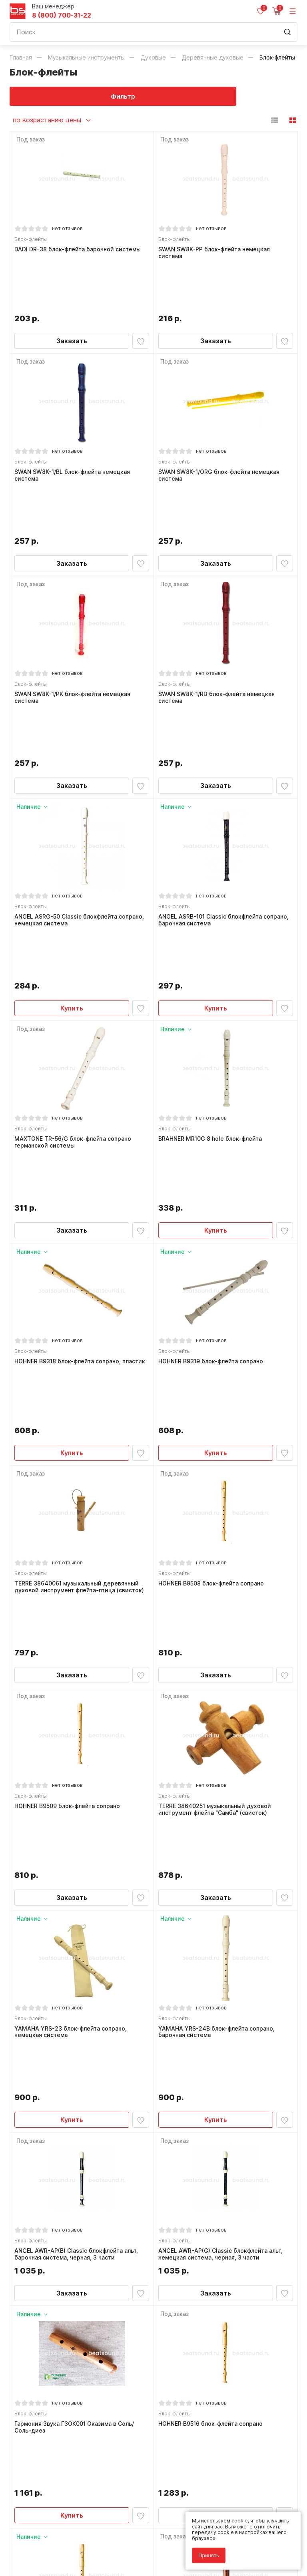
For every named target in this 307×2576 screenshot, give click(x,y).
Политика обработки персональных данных (63, 2537)
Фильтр (82, 96)
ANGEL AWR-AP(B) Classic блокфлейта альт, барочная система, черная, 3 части (78, 1839)
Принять (208, 2555)
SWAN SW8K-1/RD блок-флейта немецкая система (218, 608)
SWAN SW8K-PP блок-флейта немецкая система (216, 254)
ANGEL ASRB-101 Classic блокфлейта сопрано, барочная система (225, 785)
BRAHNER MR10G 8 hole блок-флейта (212, 958)
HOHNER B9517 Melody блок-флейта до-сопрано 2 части (73, 2193)
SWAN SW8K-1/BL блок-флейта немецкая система (74, 431)
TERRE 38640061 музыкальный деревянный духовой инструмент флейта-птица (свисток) (81, 1309)
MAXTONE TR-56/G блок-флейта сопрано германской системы (74, 962)
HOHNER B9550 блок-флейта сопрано (212, 2190)
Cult (109, 2561)
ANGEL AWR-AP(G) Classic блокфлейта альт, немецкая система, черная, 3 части (222, 1839)
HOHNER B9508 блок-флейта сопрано (213, 1306)
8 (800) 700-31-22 (61, 15)
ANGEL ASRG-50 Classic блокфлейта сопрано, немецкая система (81, 785)
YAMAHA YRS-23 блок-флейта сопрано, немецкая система (72, 1662)
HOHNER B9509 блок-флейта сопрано (69, 1482)
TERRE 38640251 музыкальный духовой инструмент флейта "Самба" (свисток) (216, 1485)
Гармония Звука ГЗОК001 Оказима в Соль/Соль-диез (76, 2016)
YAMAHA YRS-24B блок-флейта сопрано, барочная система (218, 1662)
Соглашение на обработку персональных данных (70, 2543)
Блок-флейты (32, 241)
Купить (71, 824)
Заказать (71, 293)
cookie (239, 2521)
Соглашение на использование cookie (56, 2549)
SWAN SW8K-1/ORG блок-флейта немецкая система (220, 431)
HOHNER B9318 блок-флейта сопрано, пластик (81, 1135)
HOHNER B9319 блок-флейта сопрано (212, 1135)
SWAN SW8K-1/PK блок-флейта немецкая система (74, 608)
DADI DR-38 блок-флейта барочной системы (79, 251)
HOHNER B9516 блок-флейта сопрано (212, 2013)
